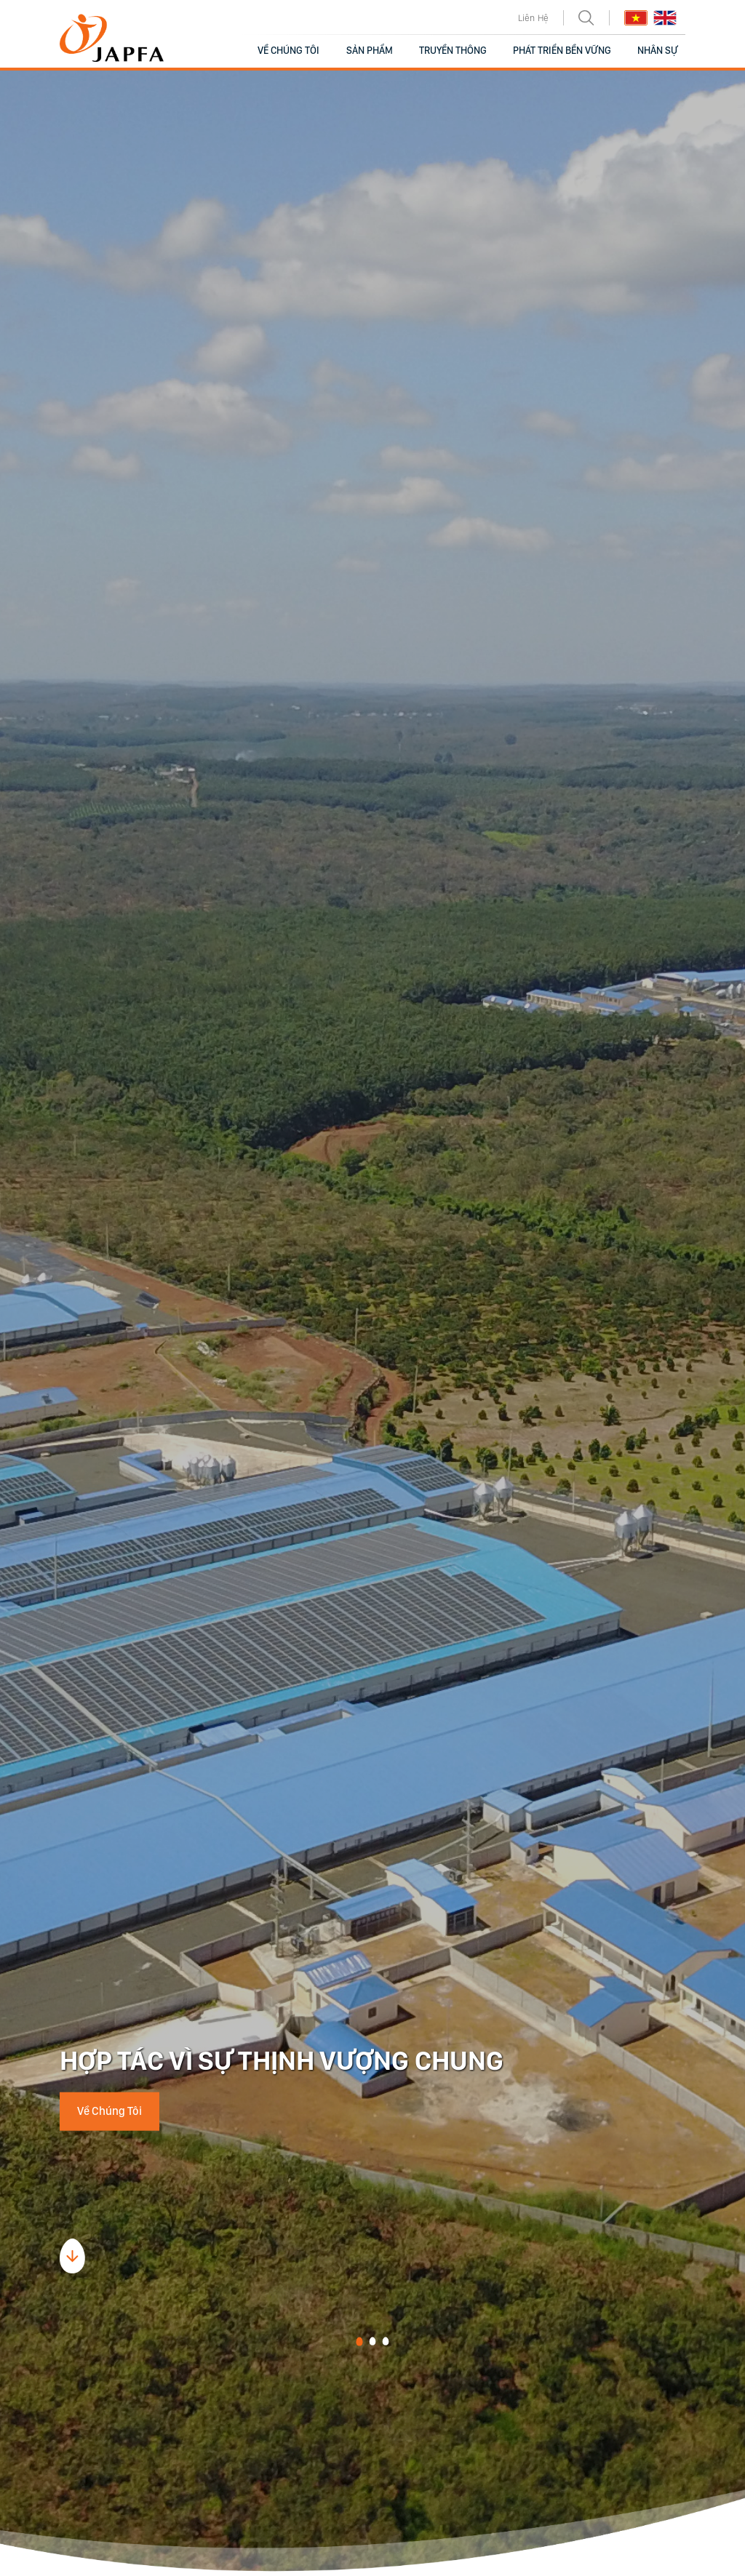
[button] (359, 2342)
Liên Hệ (533, 17)
